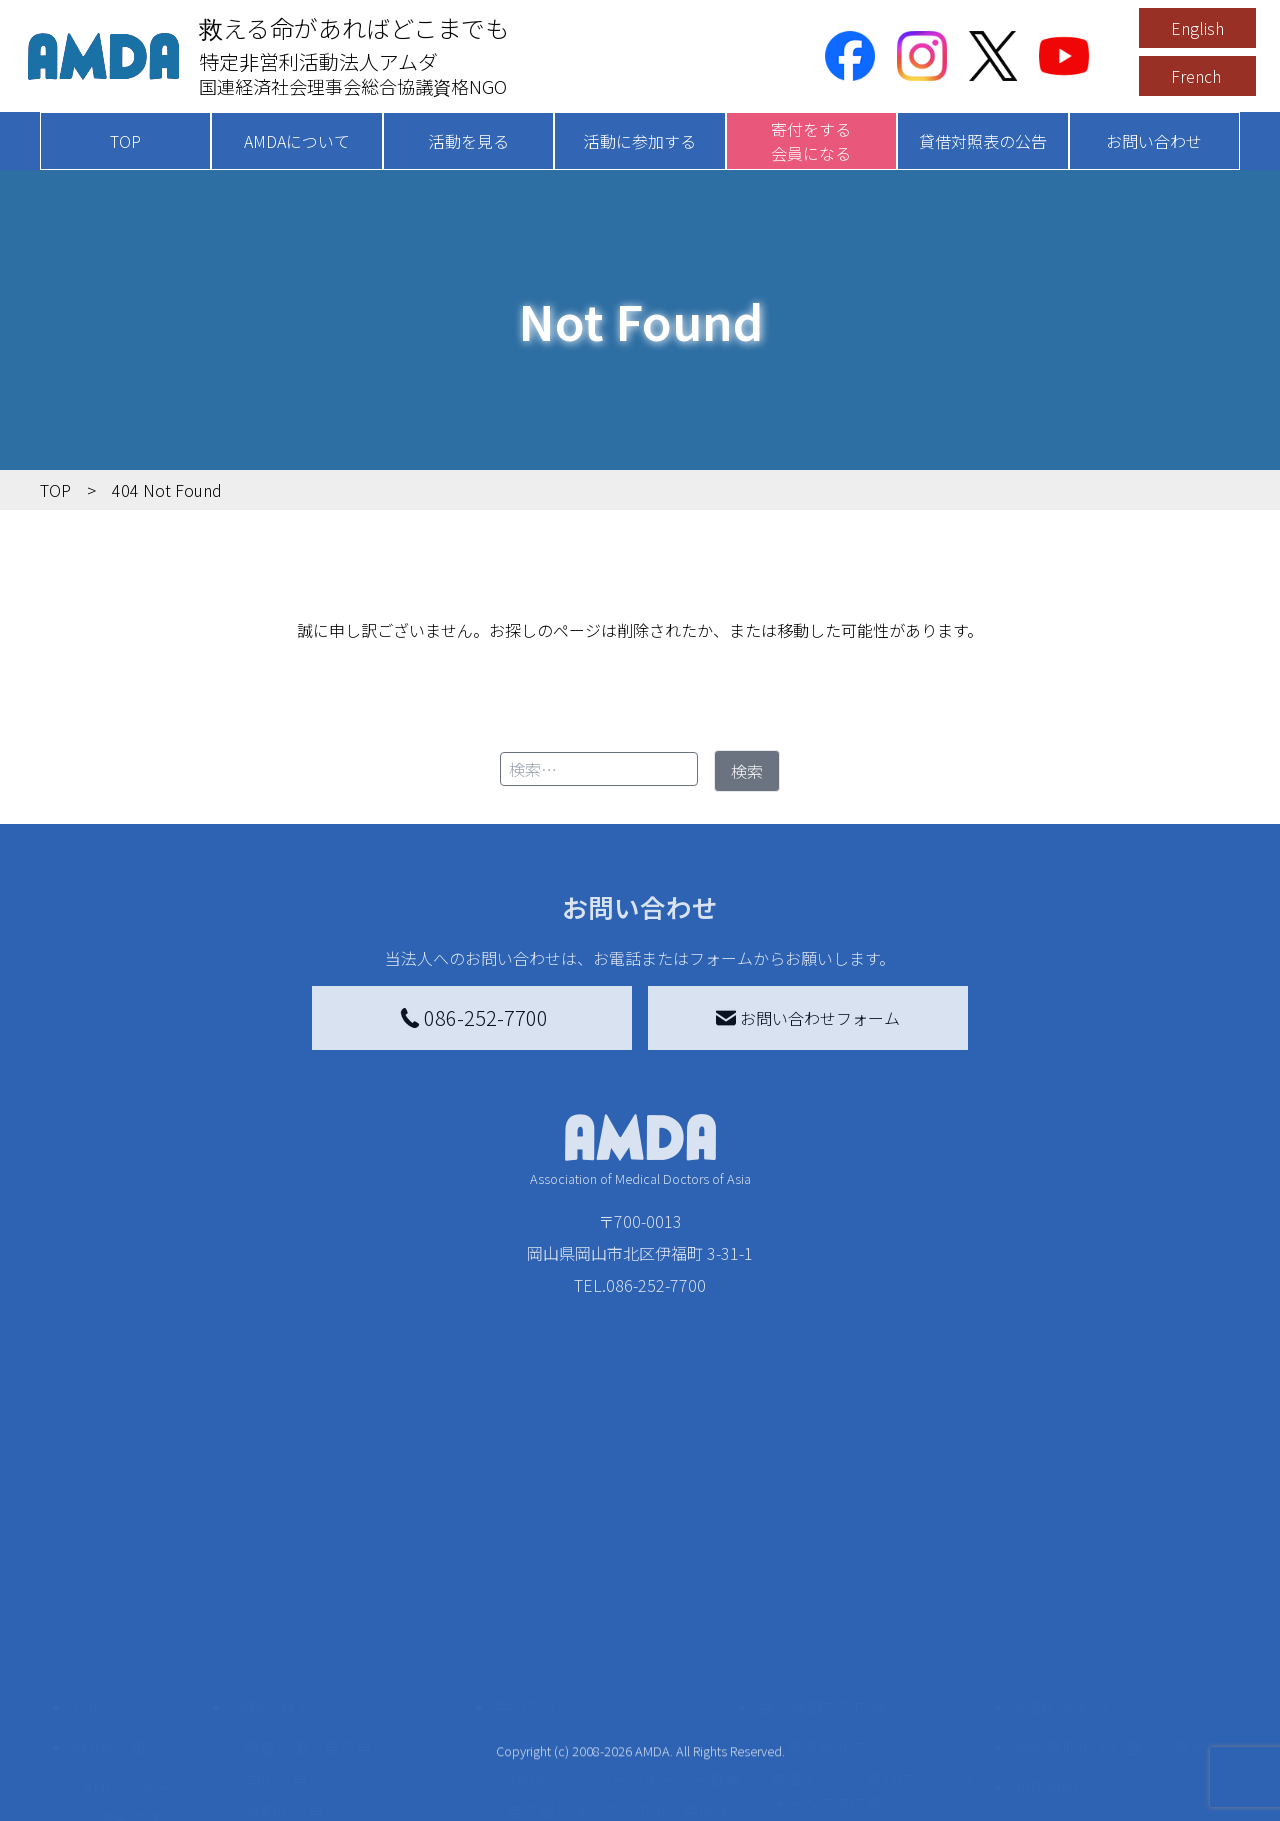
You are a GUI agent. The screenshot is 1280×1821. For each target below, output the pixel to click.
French (1196, 76)
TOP (125, 141)
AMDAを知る (117, 1577)
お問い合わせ (1154, 141)
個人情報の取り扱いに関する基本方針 (1110, 1669)
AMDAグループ (136, 1617)
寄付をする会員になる (811, 141)
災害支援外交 (818, 1577)
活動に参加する (640, 141)
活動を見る (469, 141)
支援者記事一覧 (563, 1785)
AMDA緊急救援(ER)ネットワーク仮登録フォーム (360, 1797)
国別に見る (284, 1609)
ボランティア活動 (307, 1721)
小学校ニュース (139, 1681)
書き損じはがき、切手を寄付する (618, 1653)
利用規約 (1046, 1617)
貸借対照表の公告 (983, 141)
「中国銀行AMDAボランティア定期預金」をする (623, 1741)
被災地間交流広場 (822, 1537)
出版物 (108, 1713)
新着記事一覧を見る (316, 1577)
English (1197, 28)
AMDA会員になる (568, 1577)
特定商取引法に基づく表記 (1110, 1577)
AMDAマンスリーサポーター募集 (624, 1609)
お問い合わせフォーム (808, 1018)
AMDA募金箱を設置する (592, 1697)
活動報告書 (124, 1649)
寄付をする (535, 1537)
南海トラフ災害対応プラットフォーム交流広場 (882, 1621)
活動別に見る (292, 1641)
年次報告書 (124, 1801)
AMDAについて (297, 141)
